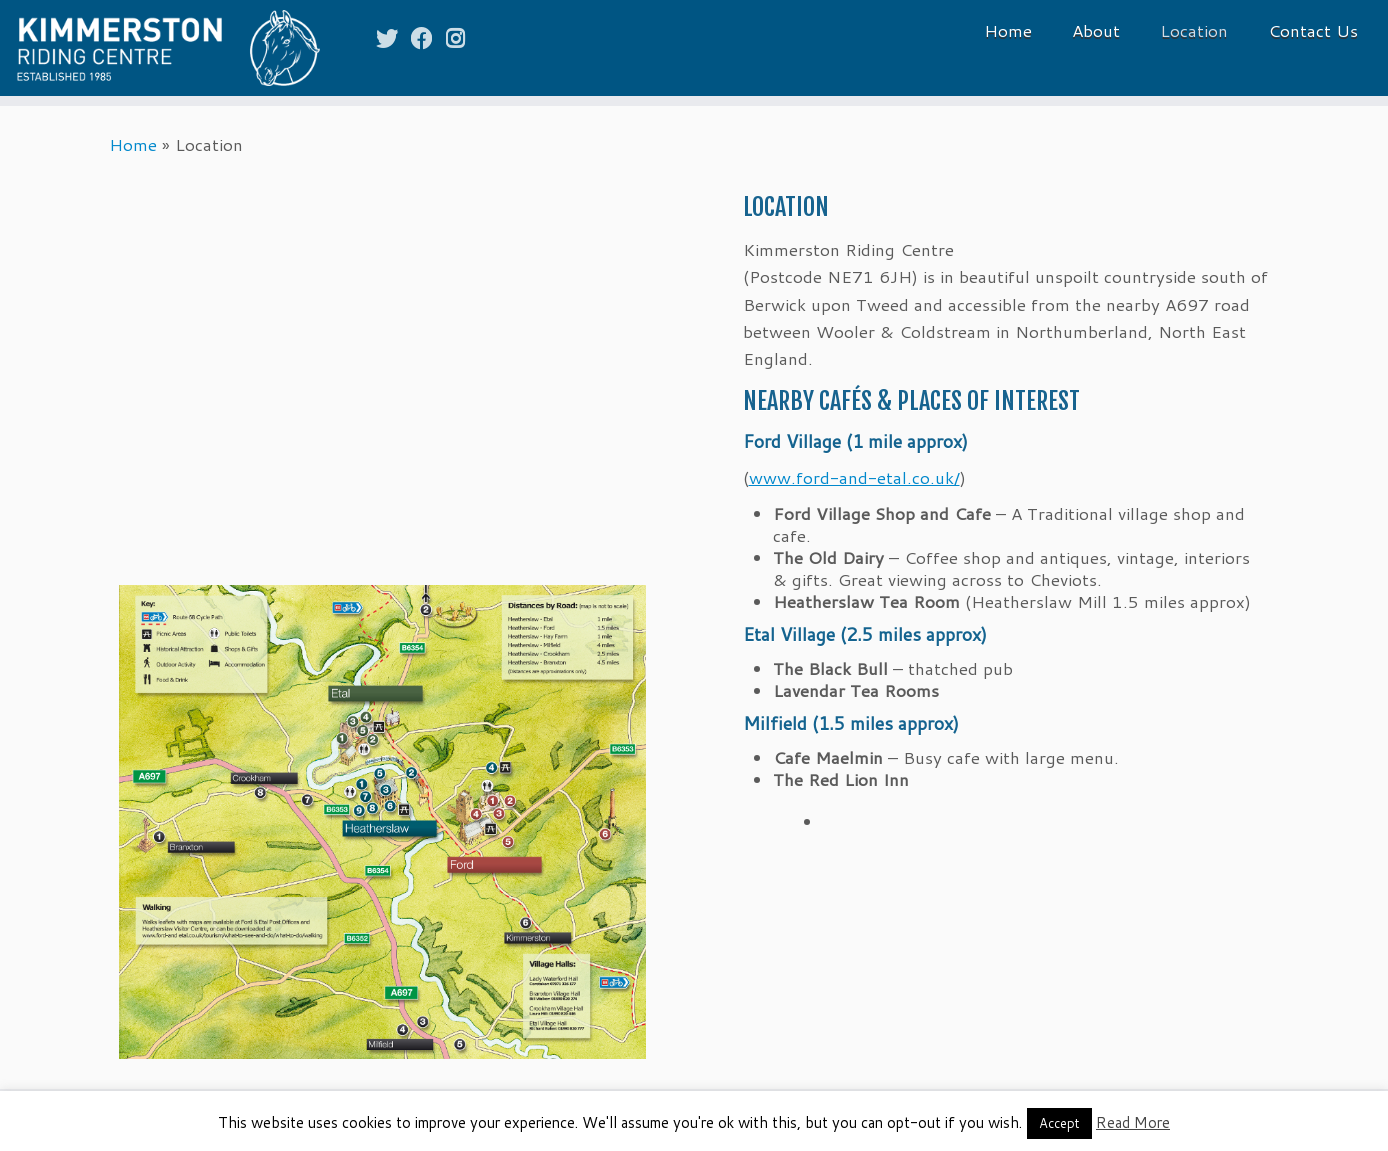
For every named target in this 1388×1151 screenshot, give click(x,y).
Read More (1133, 1122)
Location (1194, 30)
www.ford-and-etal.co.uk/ (854, 477)
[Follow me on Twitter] (393, 37)
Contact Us (1313, 30)
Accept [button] (1059, 1123)
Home (1008, 30)
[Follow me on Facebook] (428, 37)
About (1096, 30)
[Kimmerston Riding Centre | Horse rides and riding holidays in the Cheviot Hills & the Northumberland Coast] (160, 48)
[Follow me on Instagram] (462, 37)
